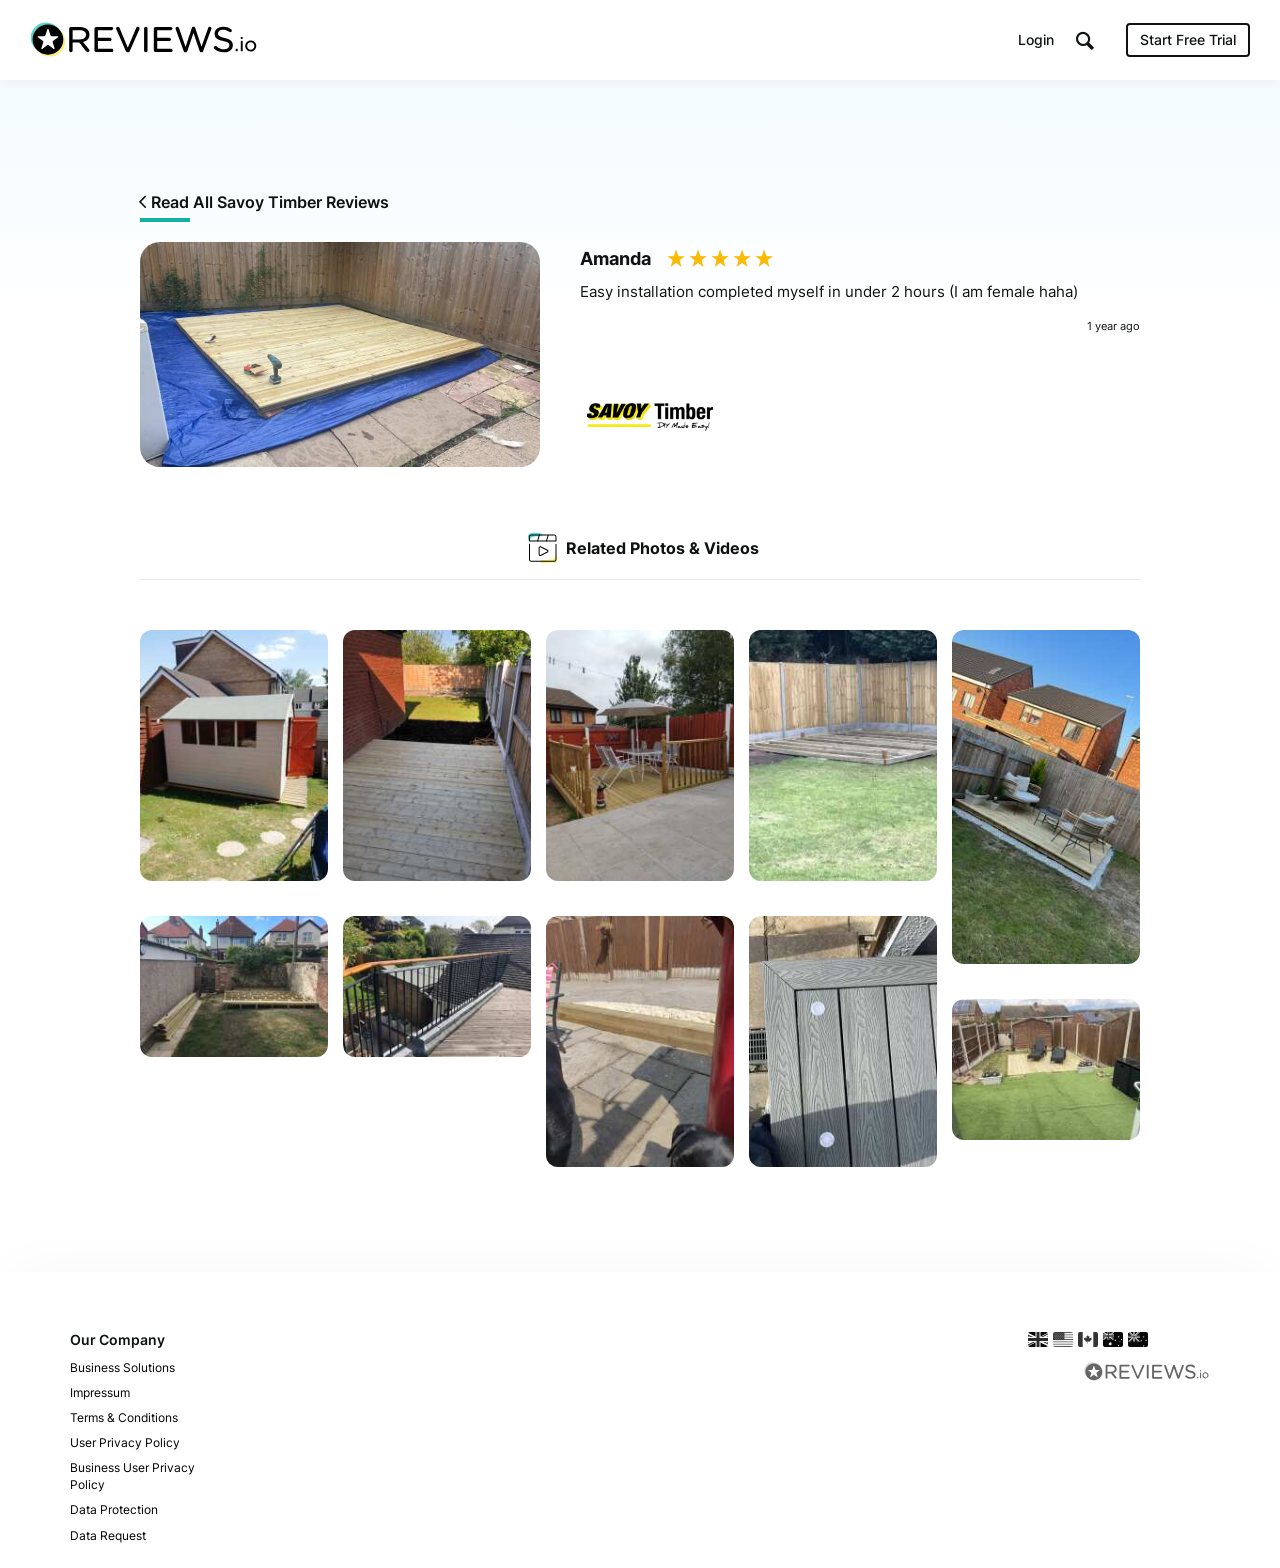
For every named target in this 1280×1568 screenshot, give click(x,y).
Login (1036, 39)
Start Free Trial (1188, 39)
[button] (1085, 40)
